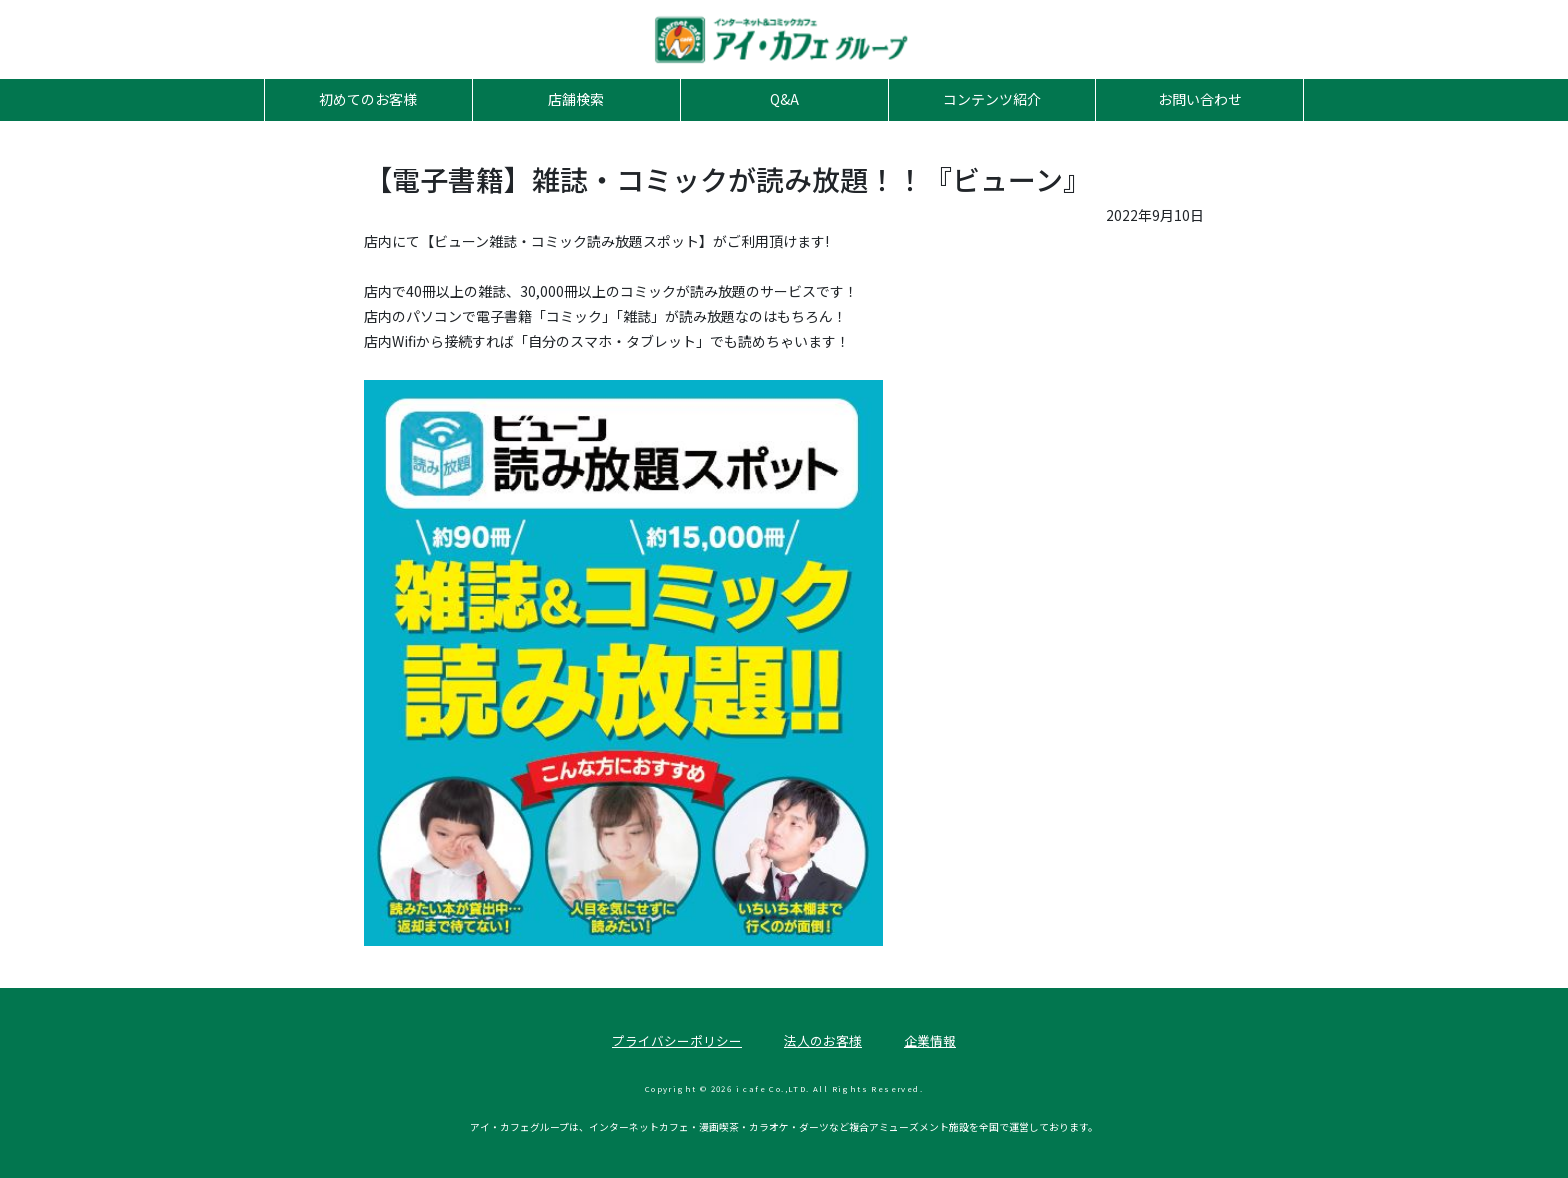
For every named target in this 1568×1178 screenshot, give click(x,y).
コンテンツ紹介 (992, 99)
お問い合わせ (1200, 99)
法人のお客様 (823, 1040)
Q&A (784, 99)
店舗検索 (576, 99)
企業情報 (930, 1040)
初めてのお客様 (368, 99)
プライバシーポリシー (677, 1040)
